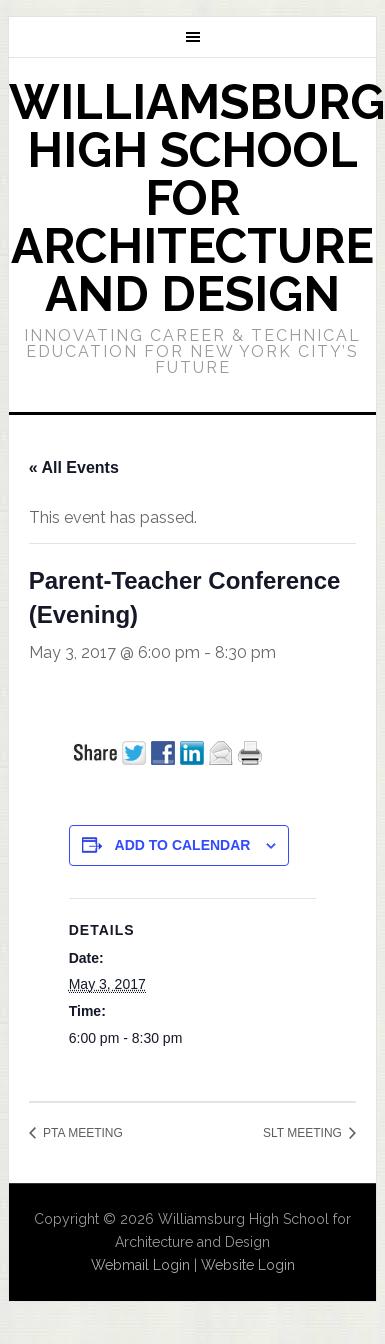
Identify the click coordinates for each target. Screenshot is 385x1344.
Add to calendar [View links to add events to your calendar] (183, 845)
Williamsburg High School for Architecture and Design (197, 198)
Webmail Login (140, 1265)
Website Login (248, 1265)
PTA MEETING (81, 1133)
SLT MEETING (304, 1133)
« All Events (74, 467)
